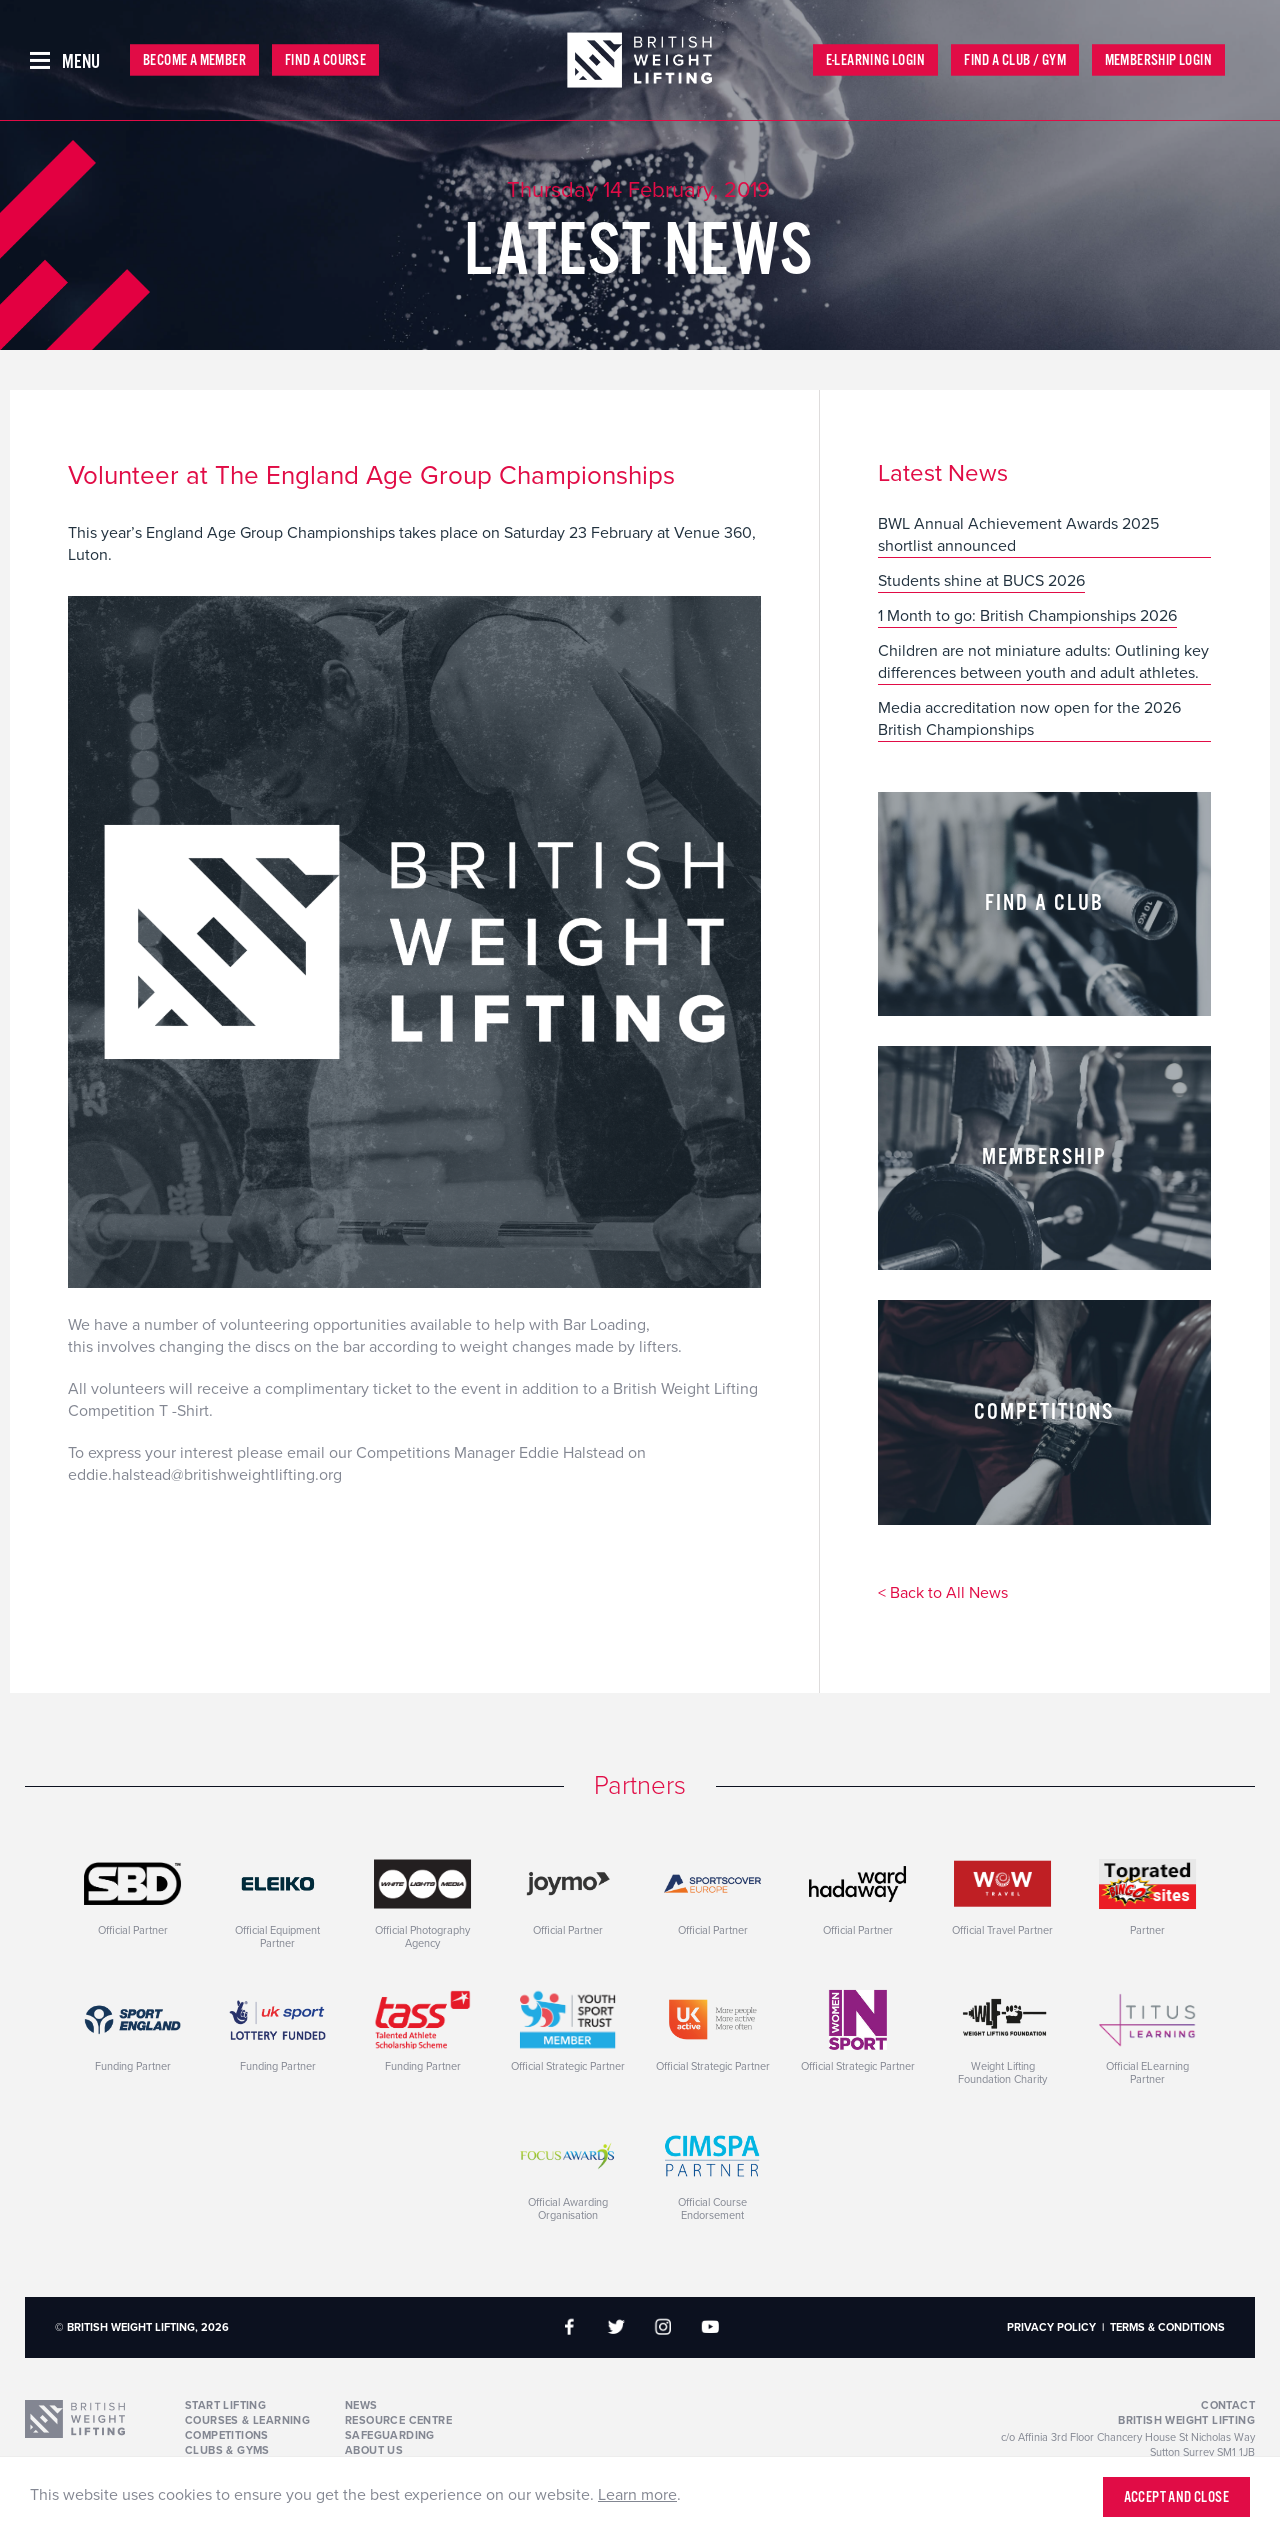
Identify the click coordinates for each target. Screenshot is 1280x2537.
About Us (374, 2450)
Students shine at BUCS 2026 (981, 581)
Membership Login (1158, 60)
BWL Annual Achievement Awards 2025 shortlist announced (1018, 535)
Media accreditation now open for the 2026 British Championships (1029, 719)
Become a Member (194, 60)
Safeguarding (390, 2435)
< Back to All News (943, 1594)
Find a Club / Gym (1015, 60)
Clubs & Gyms (227, 2450)
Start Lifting (225, 2405)
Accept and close (1176, 2497)
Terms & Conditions (1167, 2327)
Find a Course (325, 60)
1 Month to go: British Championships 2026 (1027, 616)
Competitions (227, 2435)
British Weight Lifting (1186, 2420)
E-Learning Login (875, 60)
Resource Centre (398, 2420)
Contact (1228, 2405)
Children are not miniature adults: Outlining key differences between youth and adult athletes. (1043, 662)
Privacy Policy (1051, 2327)
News (361, 2405)
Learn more (637, 2495)
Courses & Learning (247, 2420)
